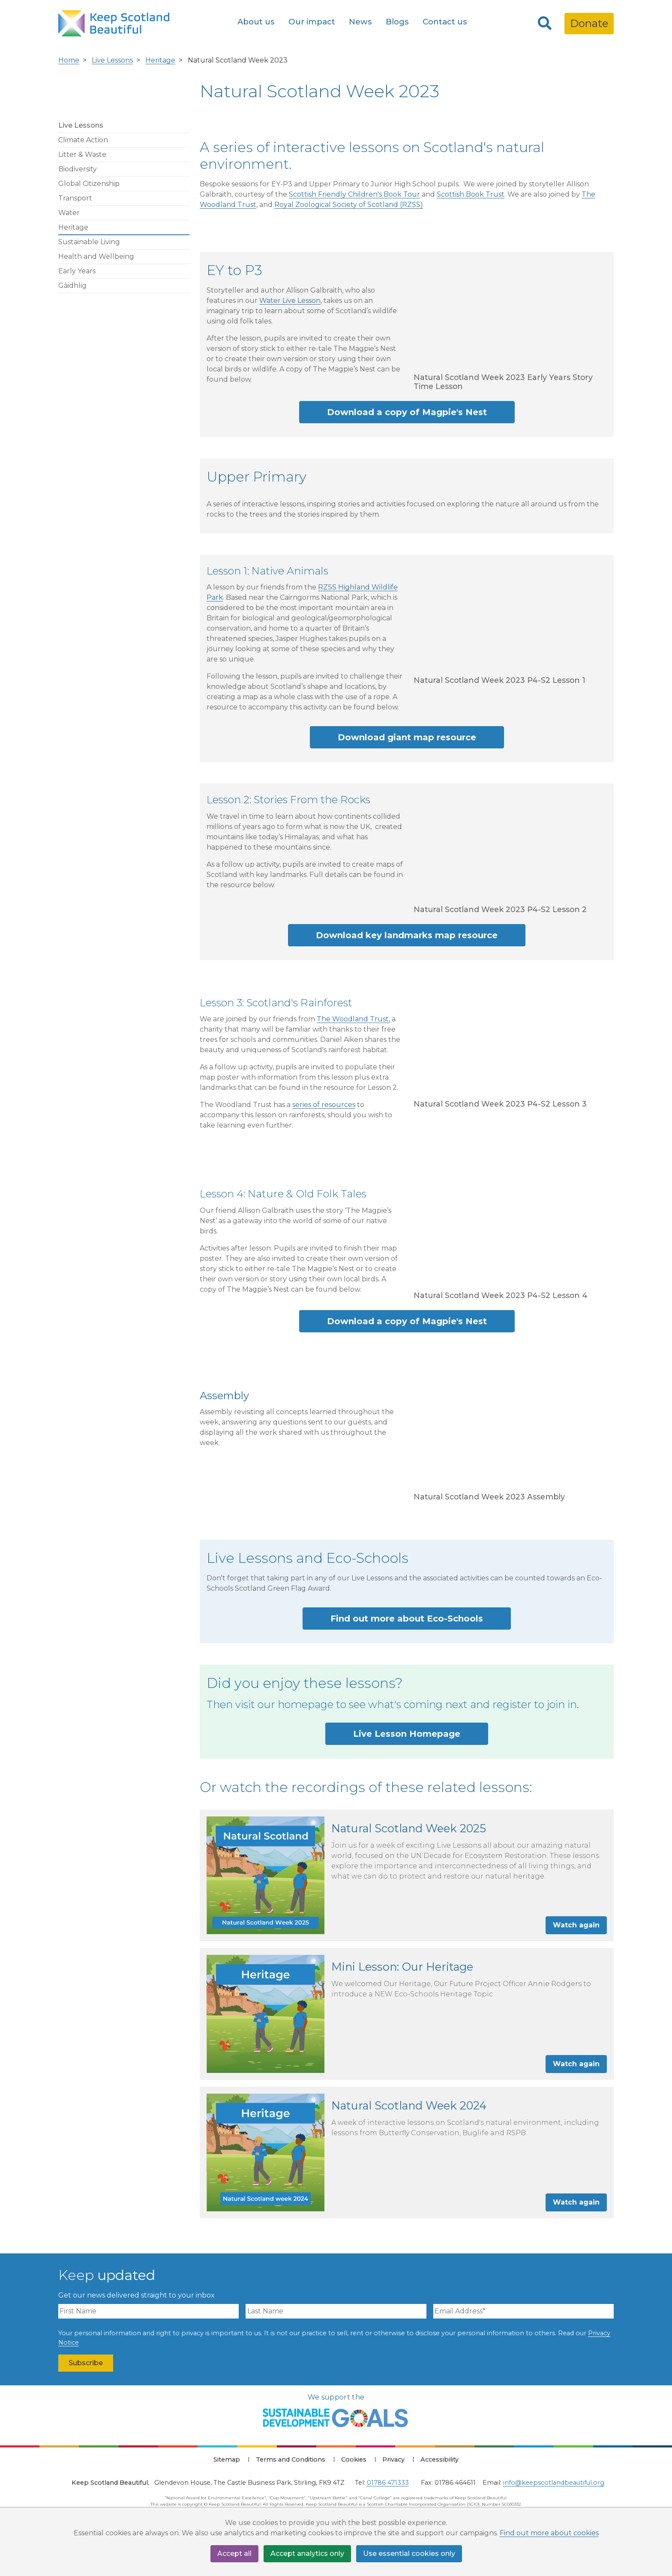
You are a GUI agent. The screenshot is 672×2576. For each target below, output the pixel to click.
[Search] (544, 23)
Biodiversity (77, 169)
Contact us (445, 22)
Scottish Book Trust (470, 194)
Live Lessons (112, 60)
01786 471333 (388, 2482)
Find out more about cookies (549, 2533)
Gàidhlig (72, 285)
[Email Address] (523, 2311)
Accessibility (439, 2459)
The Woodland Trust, (353, 1019)
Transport (75, 198)
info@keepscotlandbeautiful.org (553, 2482)
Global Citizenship (89, 184)
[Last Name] (336, 2311)
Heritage (160, 60)
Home (68, 60)
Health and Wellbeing (96, 256)
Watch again (576, 1925)
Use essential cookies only (409, 2553)
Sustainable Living (89, 242)
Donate (589, 23)
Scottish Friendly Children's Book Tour (354, 194)
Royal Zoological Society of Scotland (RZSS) (348, 204)
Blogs (397, 22)
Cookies (353, 2459)
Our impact (311, 22)
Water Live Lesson (290, 300)
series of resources (323, 1105)
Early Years (77, 271)
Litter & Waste (82, 154)
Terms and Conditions (290, 2459)
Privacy (393, 2459)
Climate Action (83, 140)
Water (69, 213)
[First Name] (148, 2311)
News (360, 22)
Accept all (234, 2553)
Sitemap (226, 2459)
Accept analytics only (307, 2553)
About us (256, 22)
